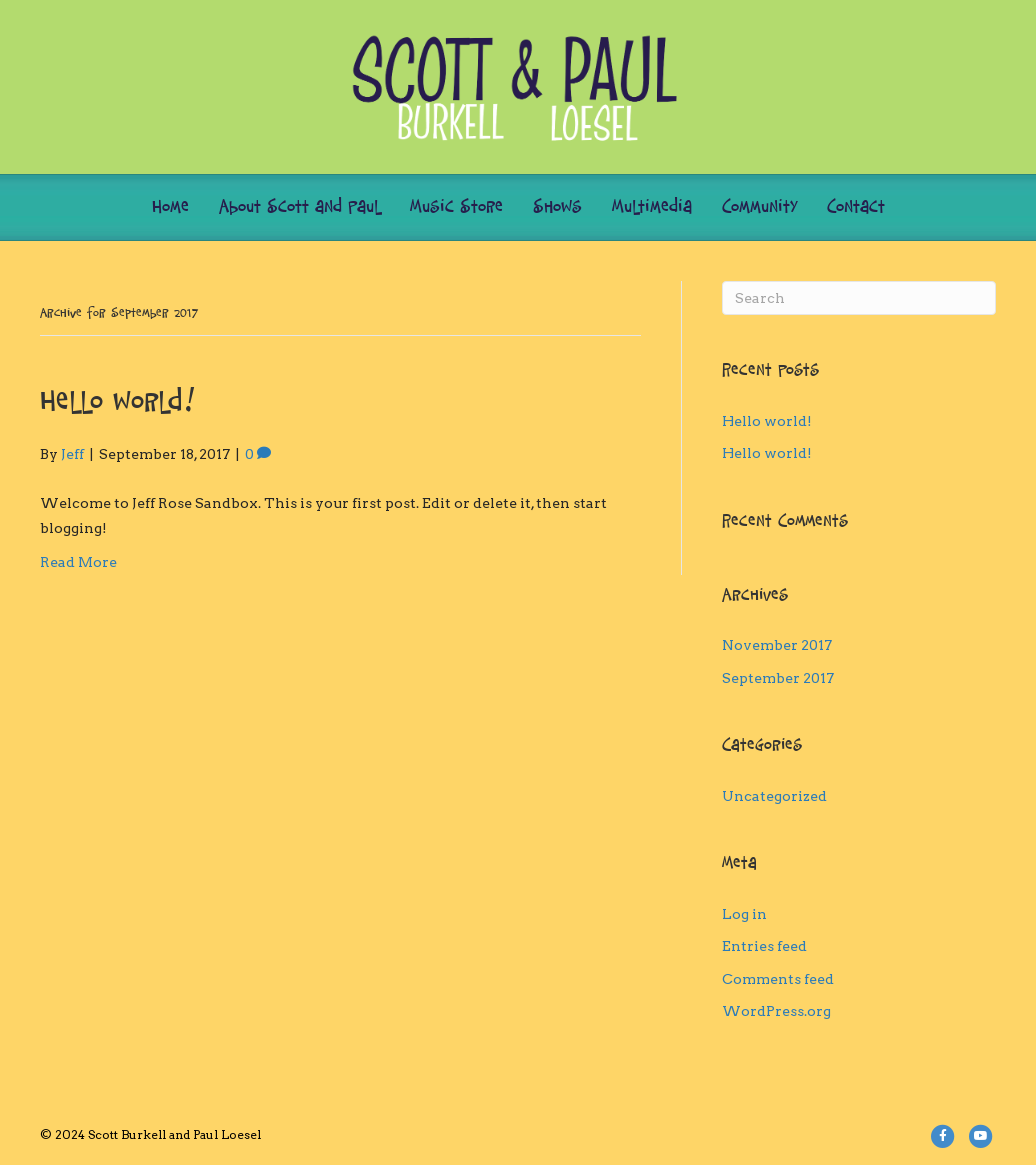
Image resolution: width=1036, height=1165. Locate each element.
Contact (856, 207)
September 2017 (778, 678)
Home (170, 207)
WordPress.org (776, 1011)
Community (759, 207)
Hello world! (117, 403)
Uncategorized (774, 796)
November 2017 (777, 645)
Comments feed (778, 979)
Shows (557, 207)
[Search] (859, 298)
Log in (744, 914)
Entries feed (764, 946)
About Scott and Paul (299, 207)
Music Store (456, 207)
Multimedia (652, 207)
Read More (78, 562)
